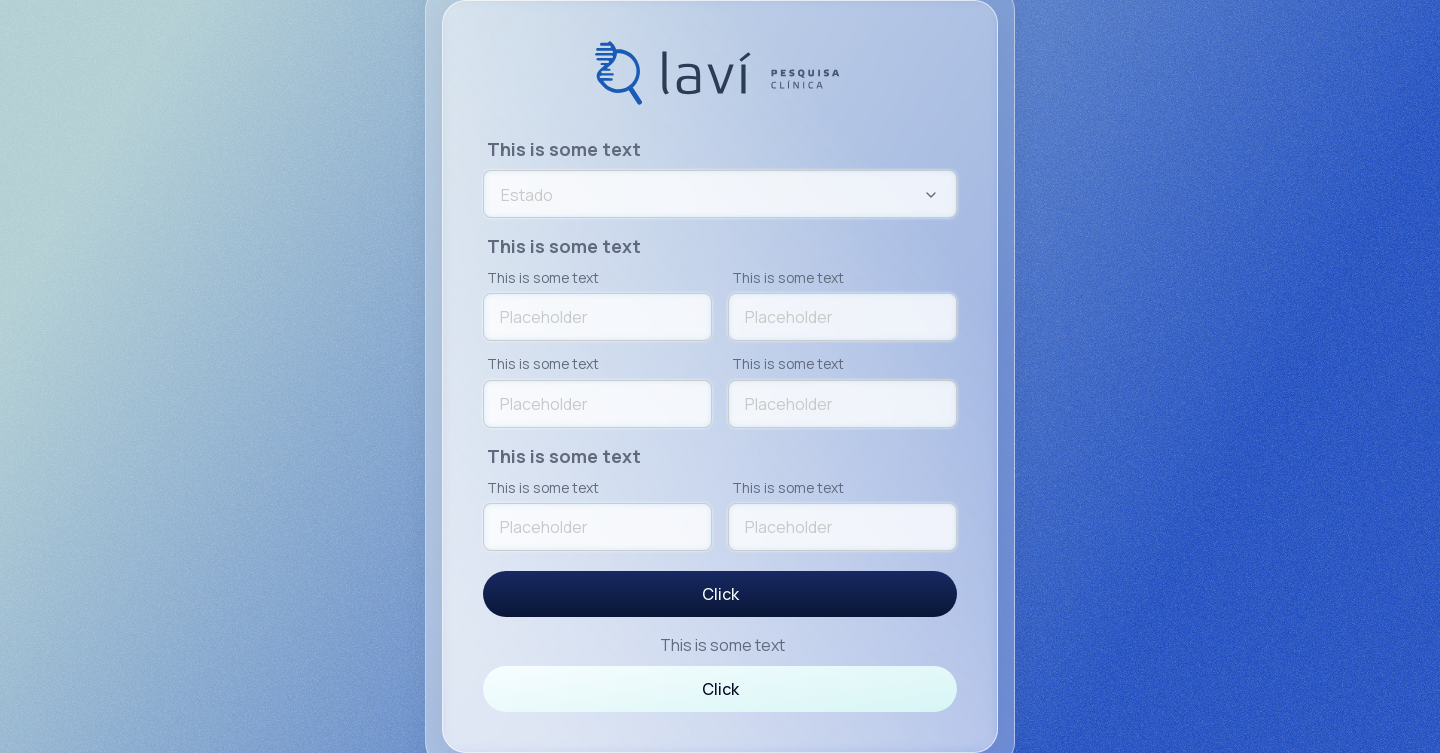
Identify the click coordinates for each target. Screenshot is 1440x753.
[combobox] (720, 195)
